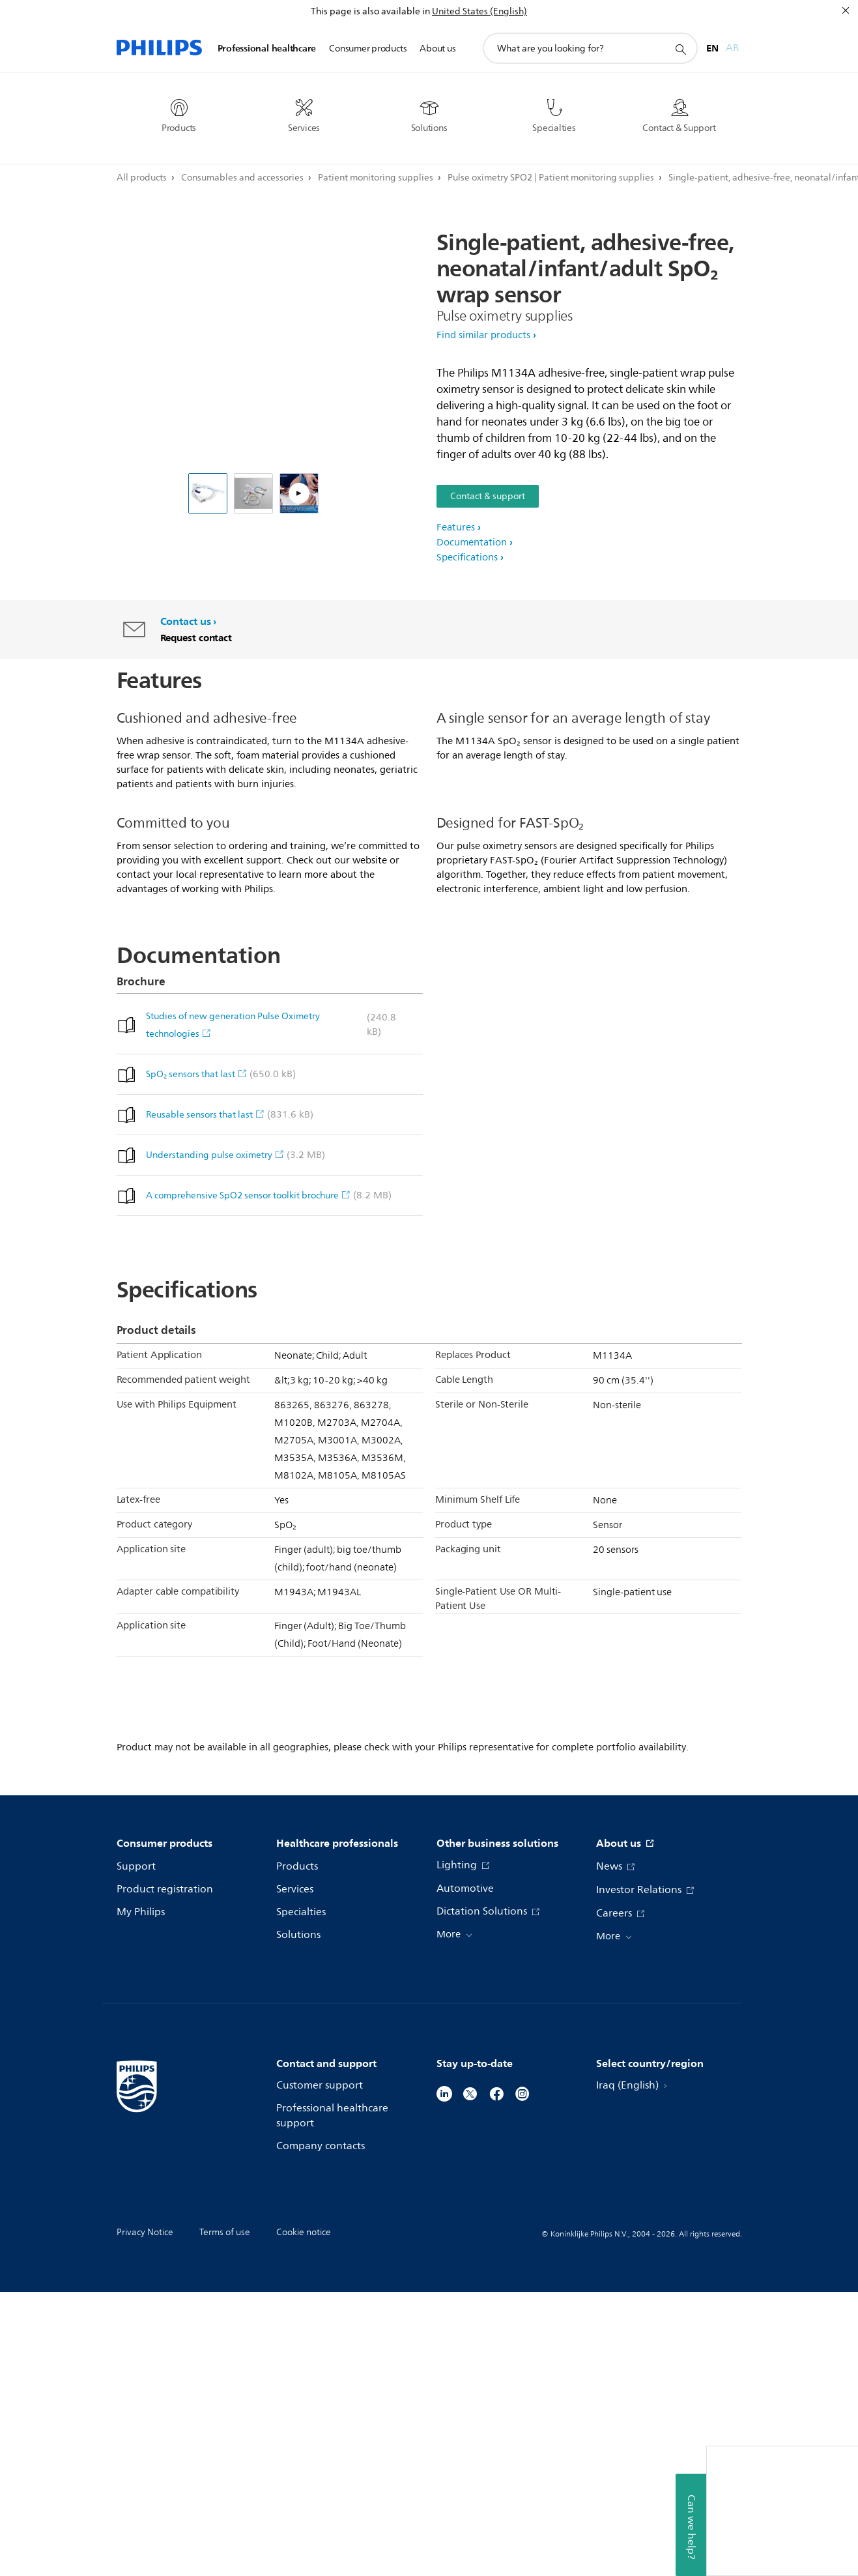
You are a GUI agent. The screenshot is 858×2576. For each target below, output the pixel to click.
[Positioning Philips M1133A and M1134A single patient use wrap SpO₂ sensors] (299, 493)
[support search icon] (680, 49)
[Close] (845, 10)
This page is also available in (370, 11)
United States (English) (479, 11)
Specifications (467, 557)
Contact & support (487, 496)
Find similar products (483, 335)
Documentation (471, 542)
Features (455, 527)
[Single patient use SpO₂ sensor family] (253, 493)
